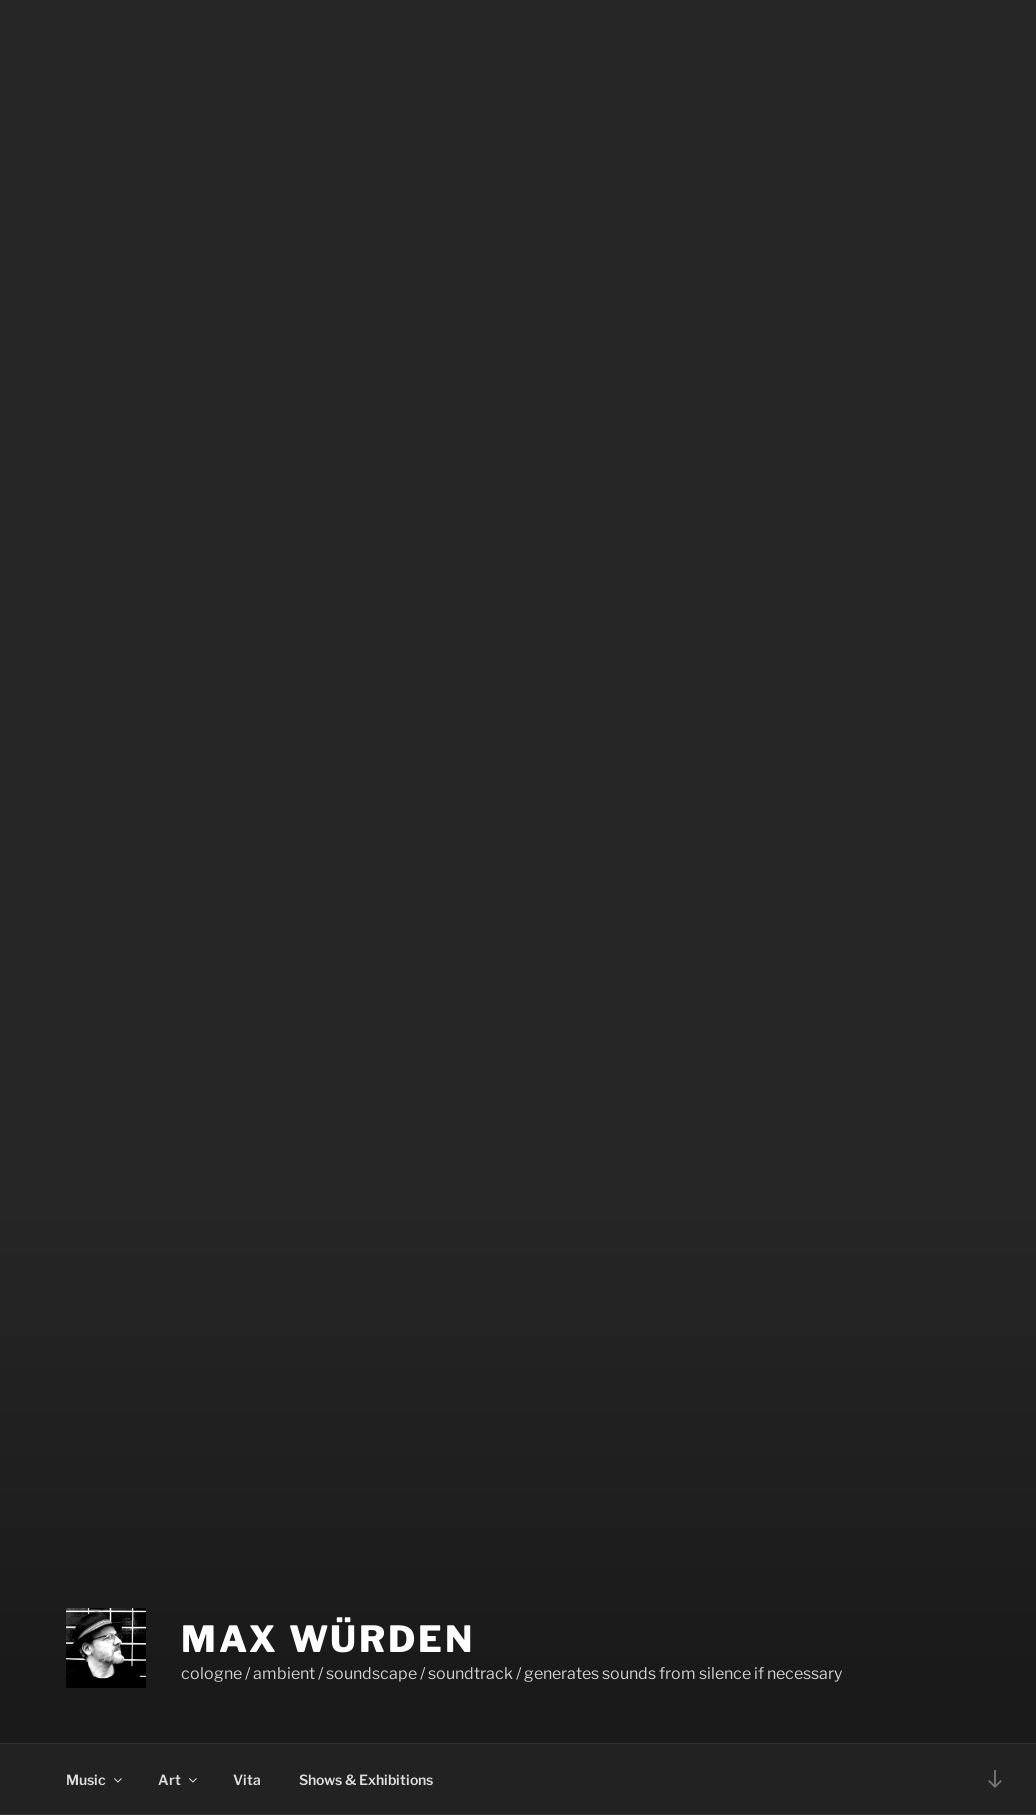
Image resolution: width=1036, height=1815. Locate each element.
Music (95, 1779)
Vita (247, 1779)
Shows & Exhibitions (366, 1779)
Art (179, 1779)
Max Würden (328, 1639)
